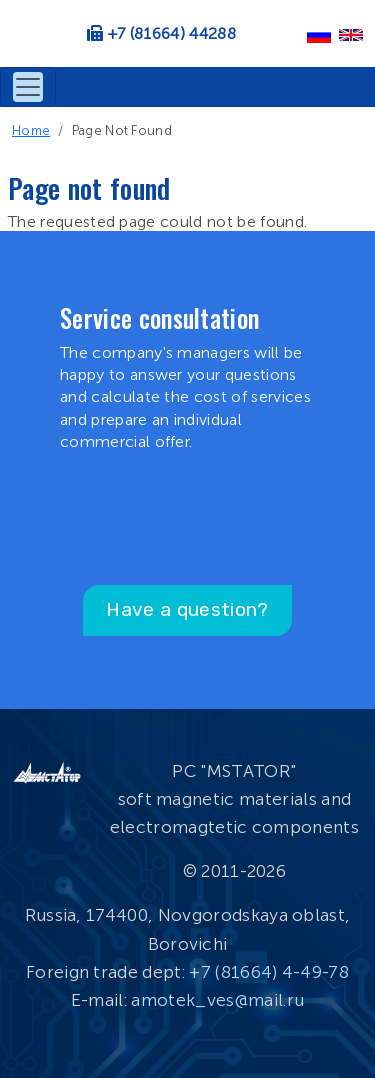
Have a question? (187, 609)
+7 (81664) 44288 (172, 33)
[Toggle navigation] (28, 87)
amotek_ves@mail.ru (217, 1000)
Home (31, 130)
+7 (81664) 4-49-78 (269, 972)
